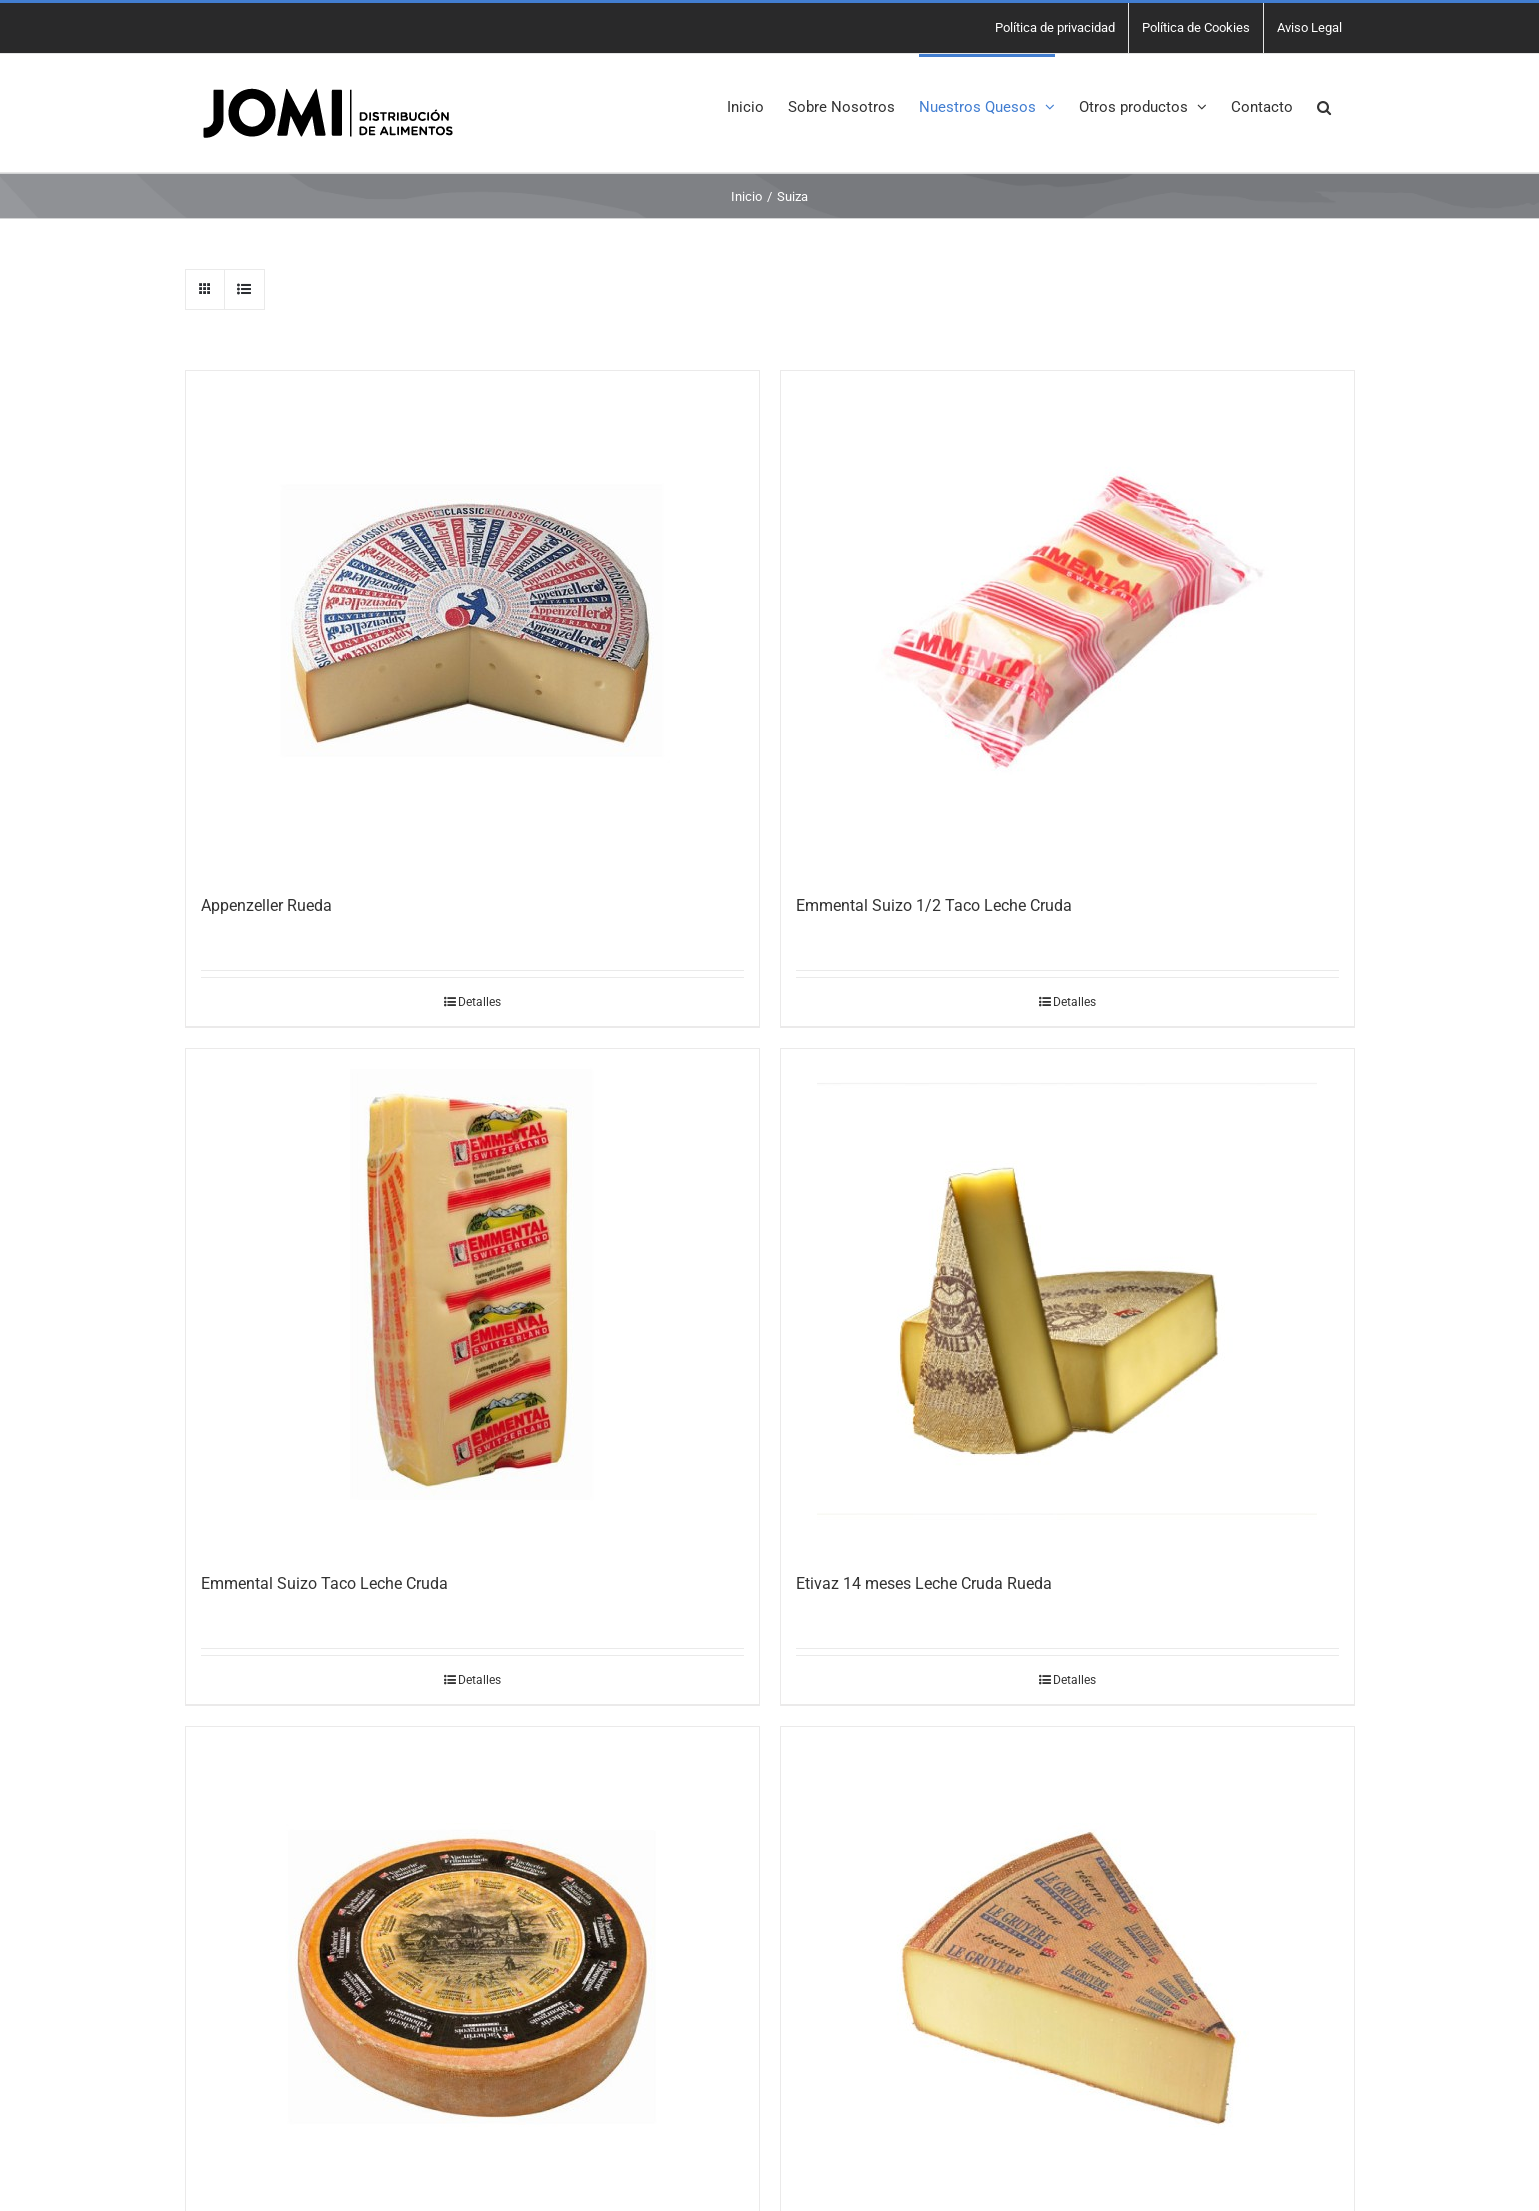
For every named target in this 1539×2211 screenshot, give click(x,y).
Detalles (479, 1002)
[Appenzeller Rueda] (472, 621)
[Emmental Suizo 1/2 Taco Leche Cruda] (1067, 621)
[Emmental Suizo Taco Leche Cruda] (472, 1299)
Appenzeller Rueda (266, 905)
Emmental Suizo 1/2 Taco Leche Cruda (934, 905)
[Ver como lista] (244, 289)
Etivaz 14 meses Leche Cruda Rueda (924, 1583)
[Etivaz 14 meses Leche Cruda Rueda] (1067, 1299)
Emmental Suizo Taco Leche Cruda (324, 1583)
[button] (1324, 105)
